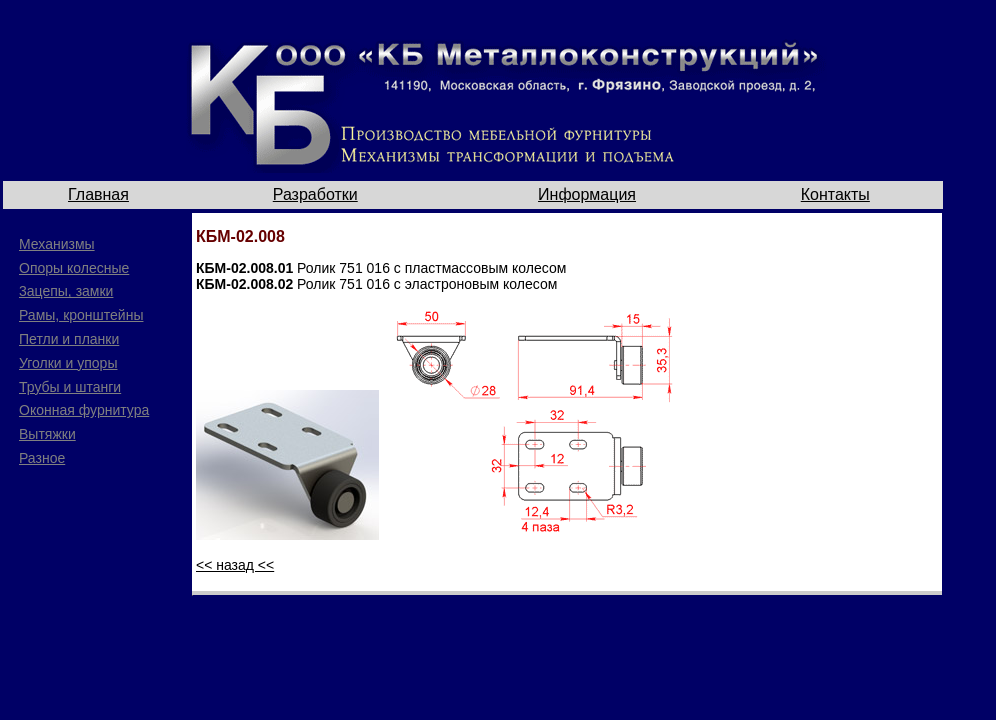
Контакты (835, 194)
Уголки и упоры (68, 363)
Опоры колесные (74, 268)
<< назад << (235, 565)
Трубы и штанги (70, 387)
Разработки (315, 194)
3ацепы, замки (66, 291)
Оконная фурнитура (84, 410)
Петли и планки (69, 339)
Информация (587, 194)
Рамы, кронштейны (81, 315)
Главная (98, 194)
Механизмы (57, 244)
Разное (42, 458)
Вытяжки (47, 434)
